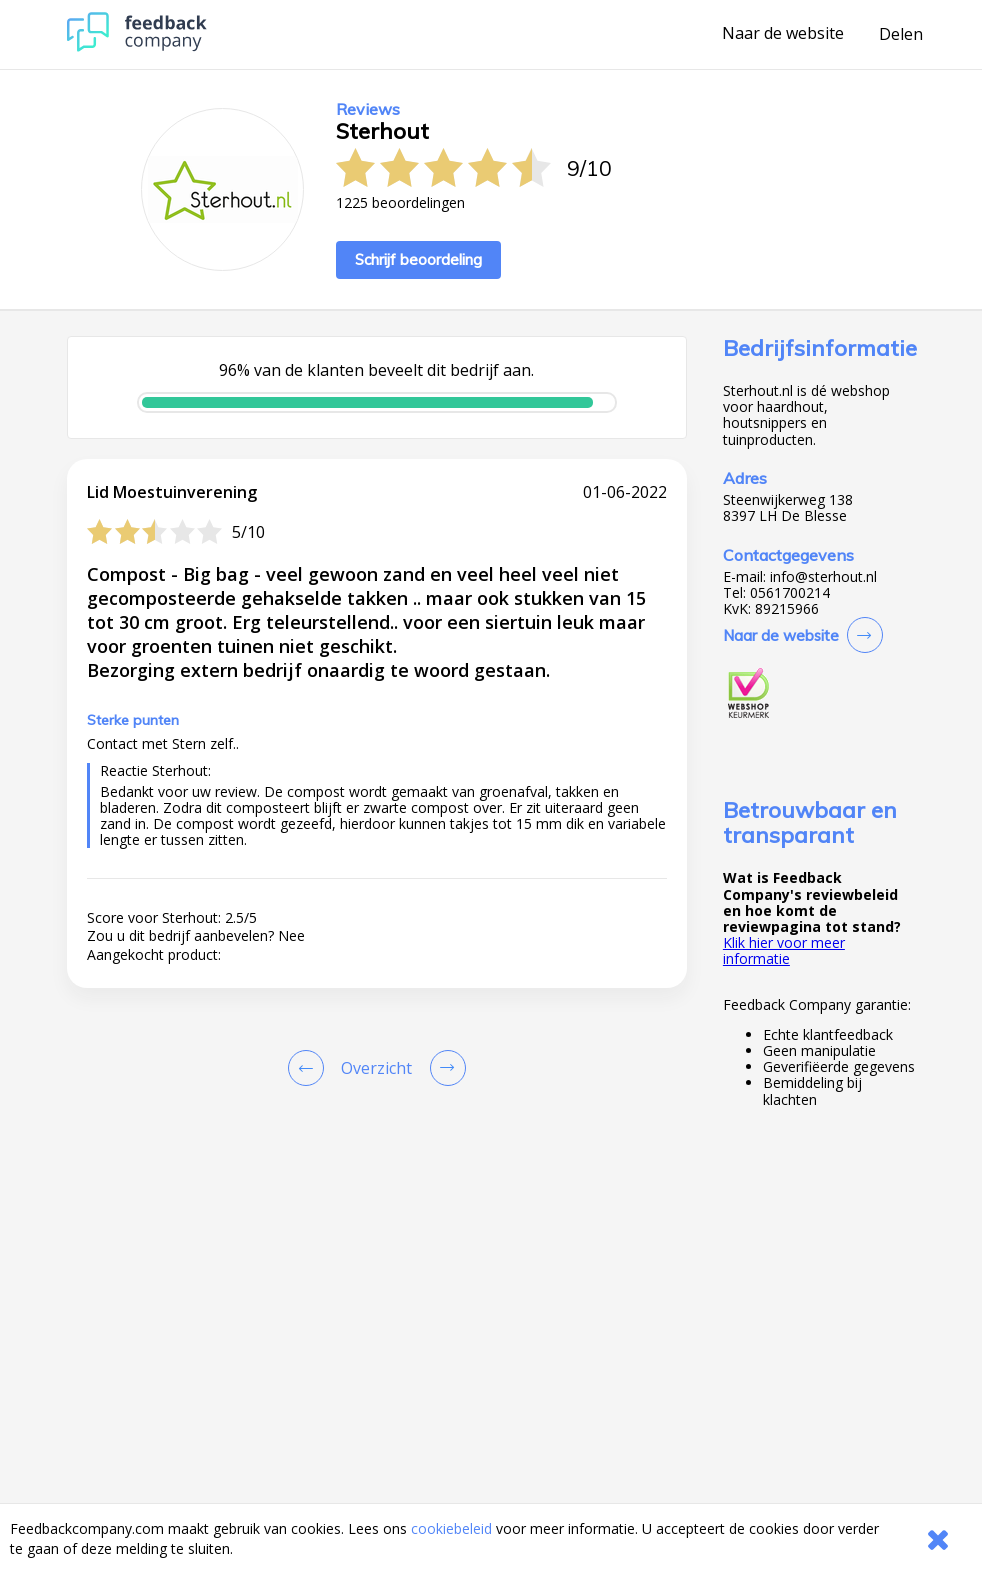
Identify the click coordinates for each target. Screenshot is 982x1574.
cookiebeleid (451, 1528)
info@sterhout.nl (823, 577)
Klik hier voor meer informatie (784, 950)
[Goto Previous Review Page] (310, 1068)
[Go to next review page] (444, 1068)
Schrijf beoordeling (418, 259)
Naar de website (783, 34)
